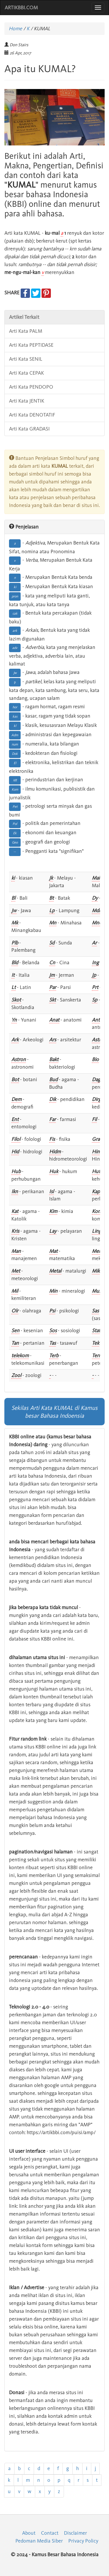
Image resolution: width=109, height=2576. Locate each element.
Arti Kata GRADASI (29, 429)
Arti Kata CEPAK (26, 373)
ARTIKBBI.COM (21, 7)
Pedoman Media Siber (39, 2541)
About (28, 2533)
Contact (49, 2533)
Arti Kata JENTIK (26, 401)
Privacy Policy (83, 2541)
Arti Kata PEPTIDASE (31, 345)
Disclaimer (75, 2533)
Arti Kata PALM (25, 331)
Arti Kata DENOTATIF (32, 415)
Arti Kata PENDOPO (31, 387)
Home (15, 28)
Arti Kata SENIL (25, 359)
